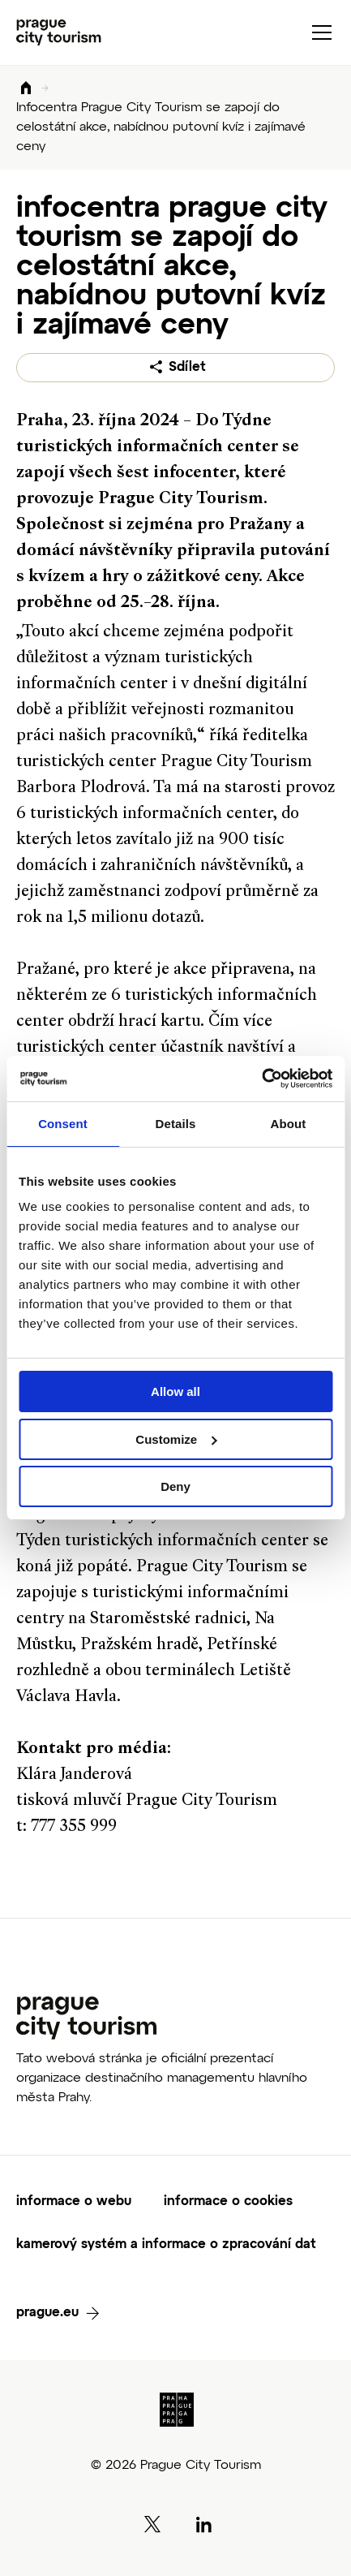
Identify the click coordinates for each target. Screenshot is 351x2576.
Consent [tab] (63, 1124)
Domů (26, 88)
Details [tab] (176, 1124)
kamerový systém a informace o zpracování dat (166, 2244)
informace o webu (73, 2201)
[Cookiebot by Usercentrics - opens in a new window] (261, 1078)
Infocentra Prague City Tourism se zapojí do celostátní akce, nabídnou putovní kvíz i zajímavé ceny (161, 127)
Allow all (175, 1391)
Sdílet (187, 367)
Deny (175, 1486)
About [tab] (288, 1124)
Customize (175, 1439)
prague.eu (47, 2313)
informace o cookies (228, 2201)
